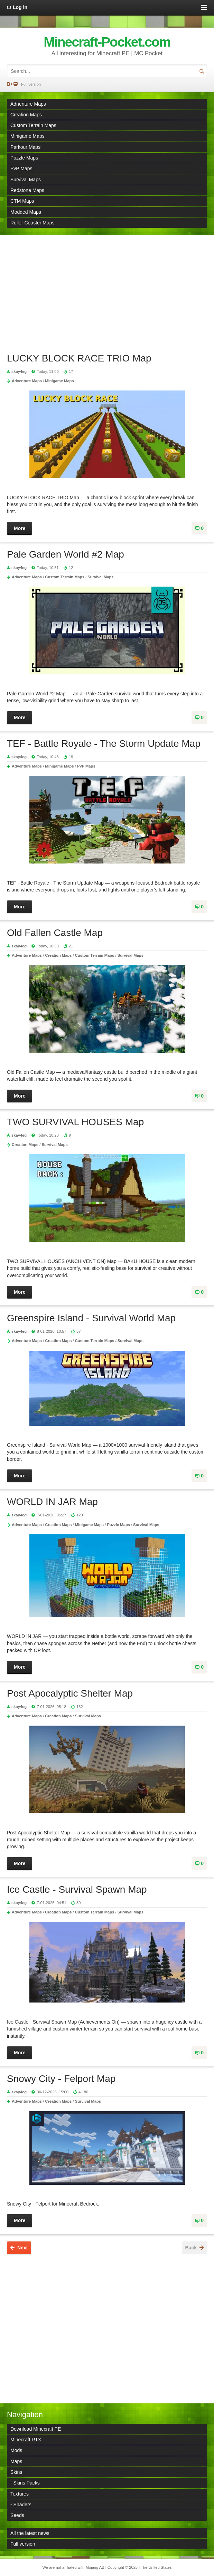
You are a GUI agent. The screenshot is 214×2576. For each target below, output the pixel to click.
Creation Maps (26, 114)
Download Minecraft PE (35, 2429)
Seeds (17, 2515)
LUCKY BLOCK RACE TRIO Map (79, 358)
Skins (16, 2472)
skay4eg (19, 371)
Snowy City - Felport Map (61, 2078)
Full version (31, 84)
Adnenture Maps (28, 104)
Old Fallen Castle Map (55, 932)
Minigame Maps (27, 136)
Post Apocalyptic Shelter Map (70, 1693)
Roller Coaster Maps (32, 222)
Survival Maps (25, 179)
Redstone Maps (27, 190)
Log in (20, 7)
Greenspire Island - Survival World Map (91, 1318)
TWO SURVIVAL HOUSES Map (75, 1122)
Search (201, 71)
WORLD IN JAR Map (52, 1501)
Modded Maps (25, 212)
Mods (16, 2450)
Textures (19, 2494)
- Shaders (20, 2504)
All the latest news (29, 2533)
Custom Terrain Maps (33, 125)
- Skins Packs (25, 2483)
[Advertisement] (107, 290)
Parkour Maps (25, 147)
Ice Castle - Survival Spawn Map (77, 1889)
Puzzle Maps (24, 158)
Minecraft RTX (25, 2439)
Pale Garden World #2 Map (65, 554)
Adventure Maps (27, 381)
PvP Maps (21, 168)
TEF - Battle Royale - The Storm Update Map (104, 743)
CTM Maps (22, 201)
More (19, 528)
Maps (16, 2461)
